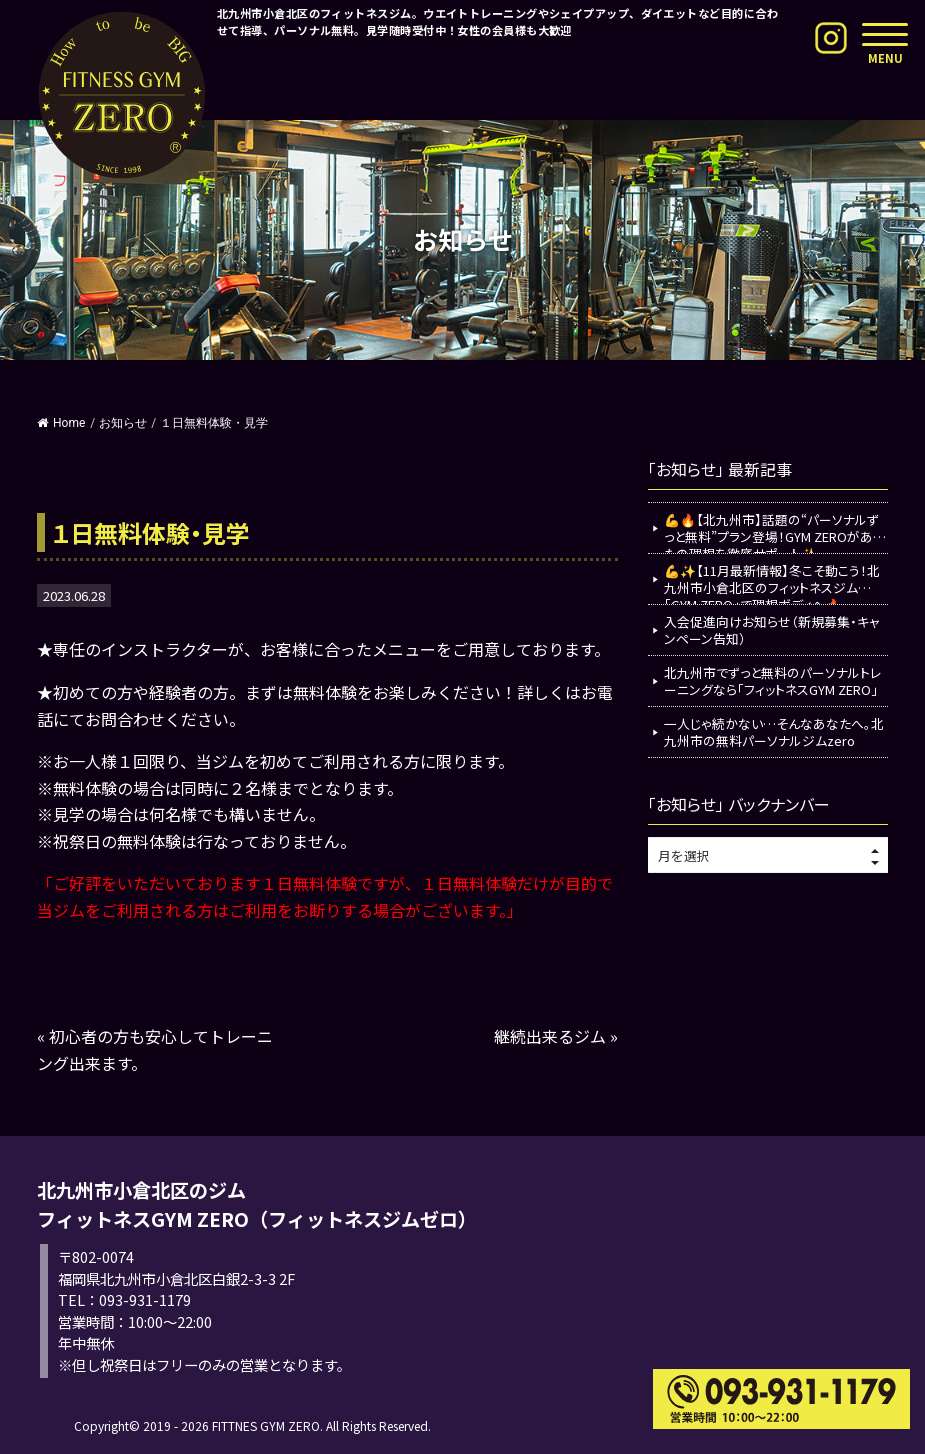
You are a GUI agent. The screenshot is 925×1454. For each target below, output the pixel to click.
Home (61, 423)
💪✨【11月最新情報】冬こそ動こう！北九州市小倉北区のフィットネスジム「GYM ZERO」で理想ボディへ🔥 (772, 582)
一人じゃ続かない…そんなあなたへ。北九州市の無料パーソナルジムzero (774, 732)
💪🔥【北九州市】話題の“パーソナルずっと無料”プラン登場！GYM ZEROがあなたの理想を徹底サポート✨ (775, 531)
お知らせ (123, 423)
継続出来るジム (550, 1036)
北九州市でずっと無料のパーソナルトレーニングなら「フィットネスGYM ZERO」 (772, 681)
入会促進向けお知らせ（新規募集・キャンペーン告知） (772, 630)
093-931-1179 (145, 1299)
